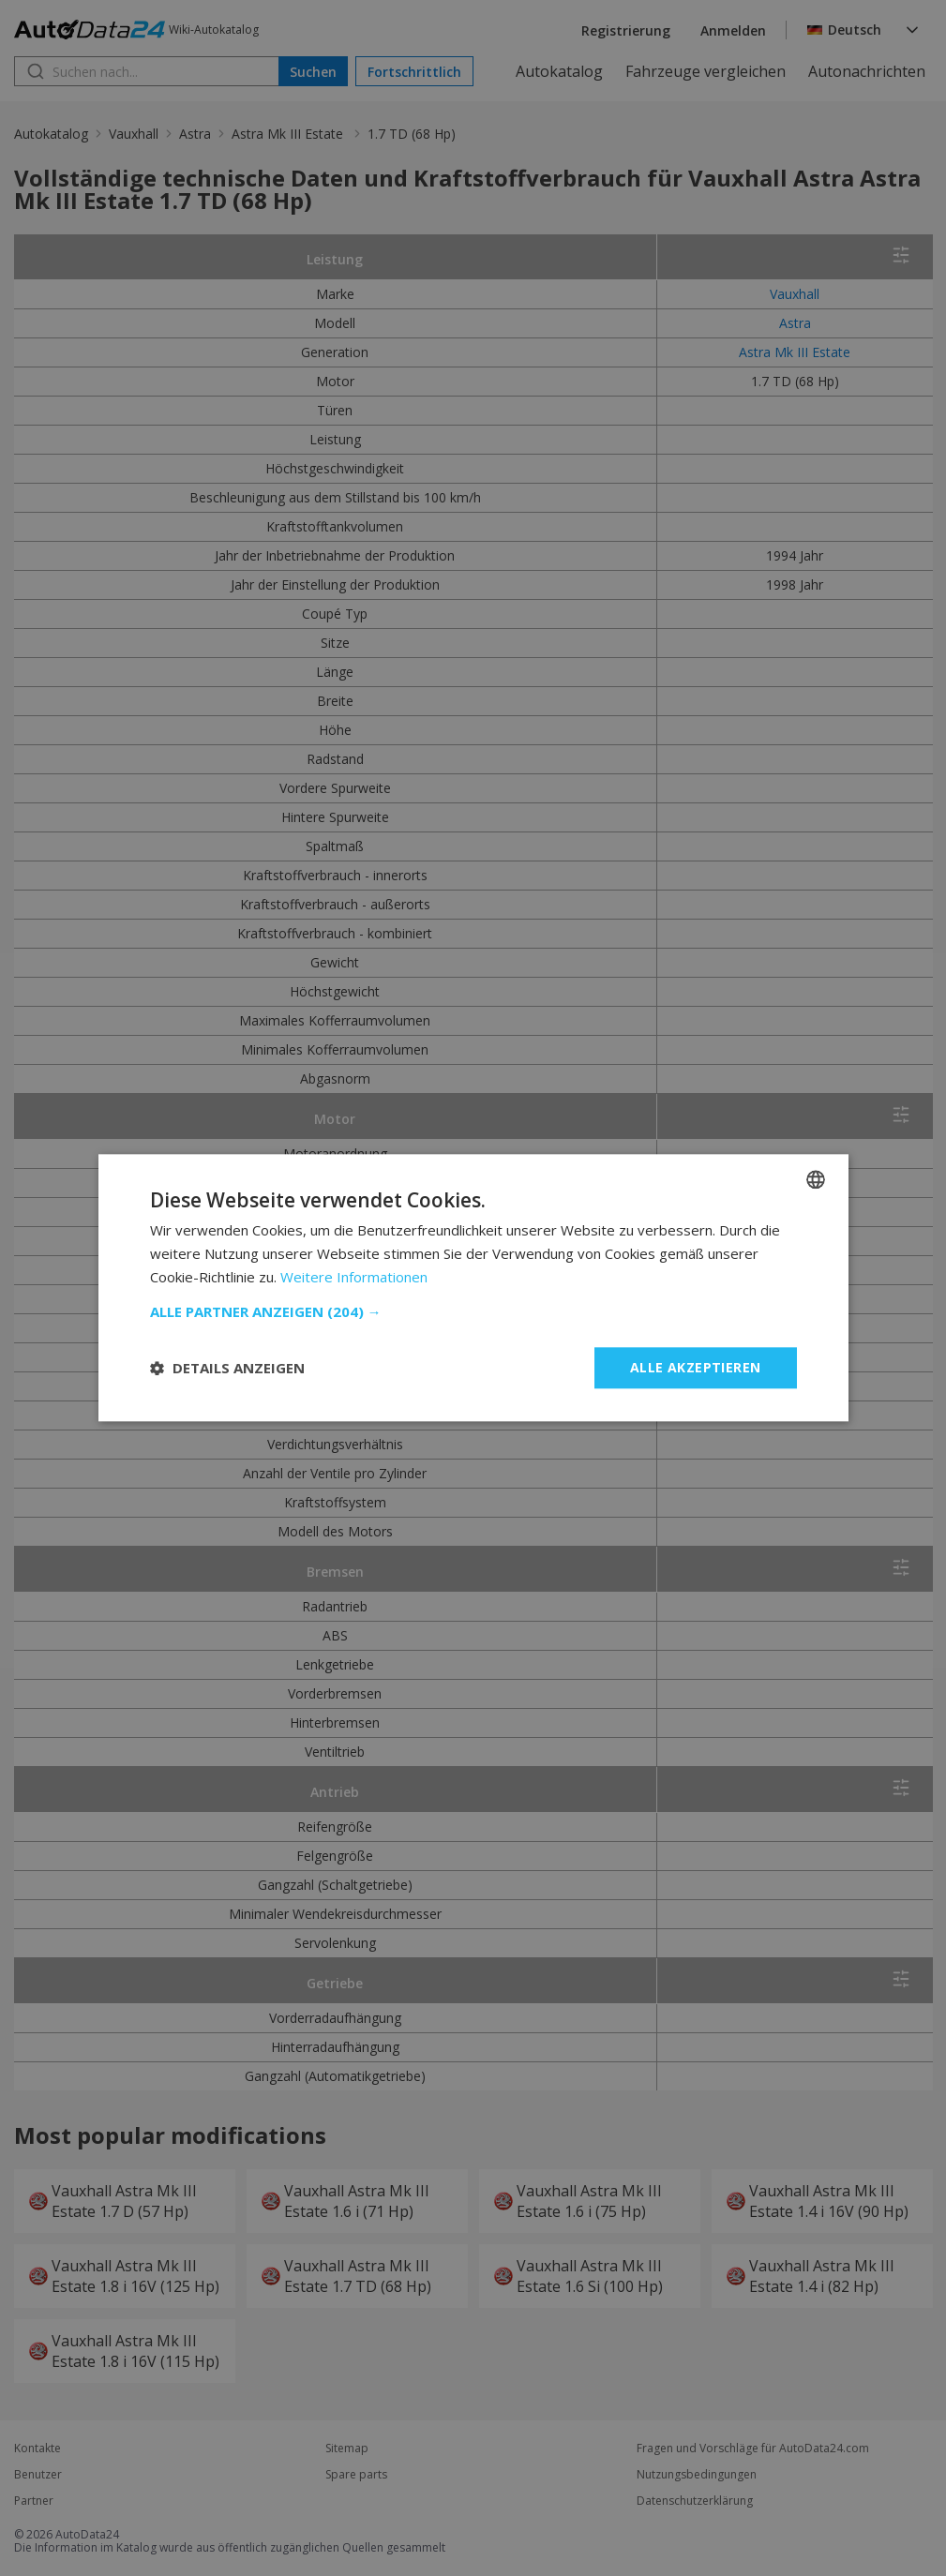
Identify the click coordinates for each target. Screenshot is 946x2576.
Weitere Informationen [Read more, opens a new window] (354, 1276)
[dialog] (473, 1288)
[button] (473, 1311)
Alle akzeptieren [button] (695, 1367)
